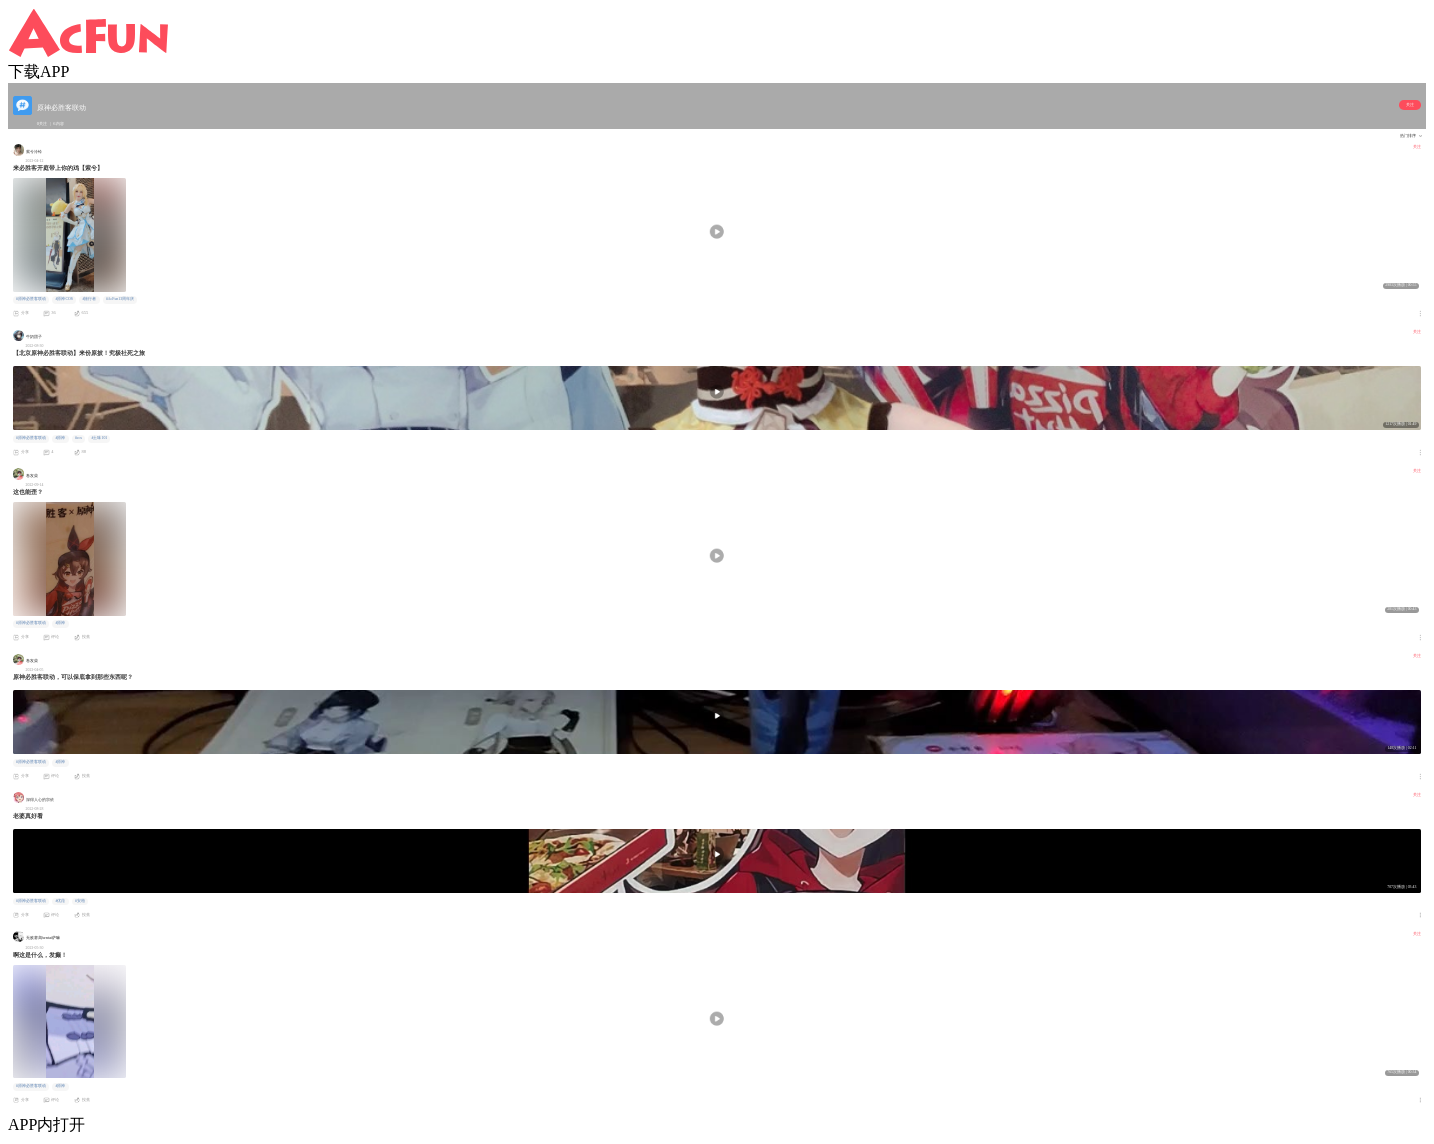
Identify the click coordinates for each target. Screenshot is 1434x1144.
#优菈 (60, 901)
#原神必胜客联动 (31, 299)
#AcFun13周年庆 (120, 299)
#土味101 (100, 438)
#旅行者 (89, 299)
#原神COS (63, 299)
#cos (78, 438)
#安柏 (80, 901)
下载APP (38, 71)
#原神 (60, 438)
